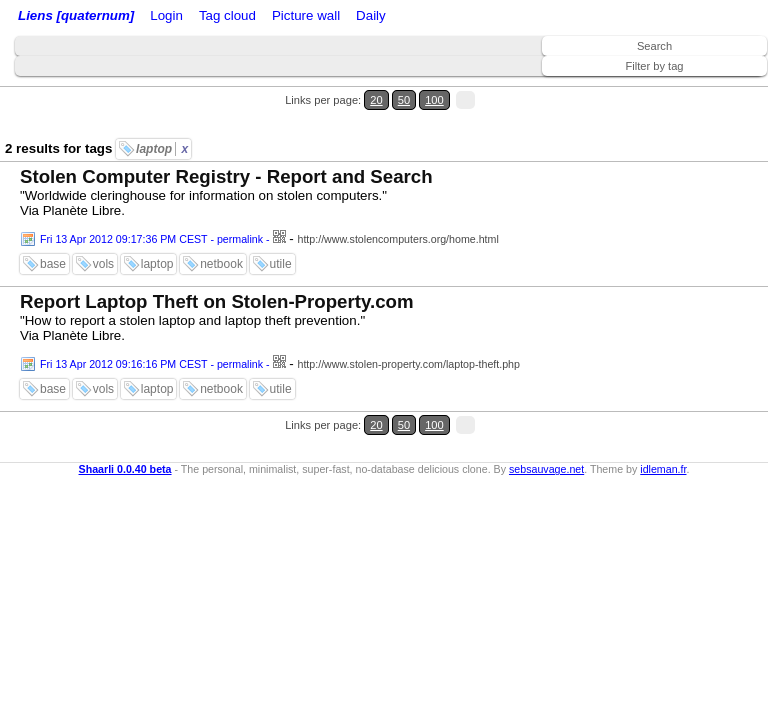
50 (404, 100)
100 (434, 100)
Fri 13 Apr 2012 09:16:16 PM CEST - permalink (151, 364)
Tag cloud (227, 15)
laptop (162, 149)
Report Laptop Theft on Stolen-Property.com (217, 301)
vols (103, 264)
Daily (371, 15)
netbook (221, 264)
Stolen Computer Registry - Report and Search (226, 176)
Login (166, 15)
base (53, 264)
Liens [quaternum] (76, 15)
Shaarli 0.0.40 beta (125, 469)
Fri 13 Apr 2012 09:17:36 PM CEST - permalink (151, 239)
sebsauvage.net (546, 469)
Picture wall (306, 15)
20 (376, 100)
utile (281, 264)
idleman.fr (663, 469)
